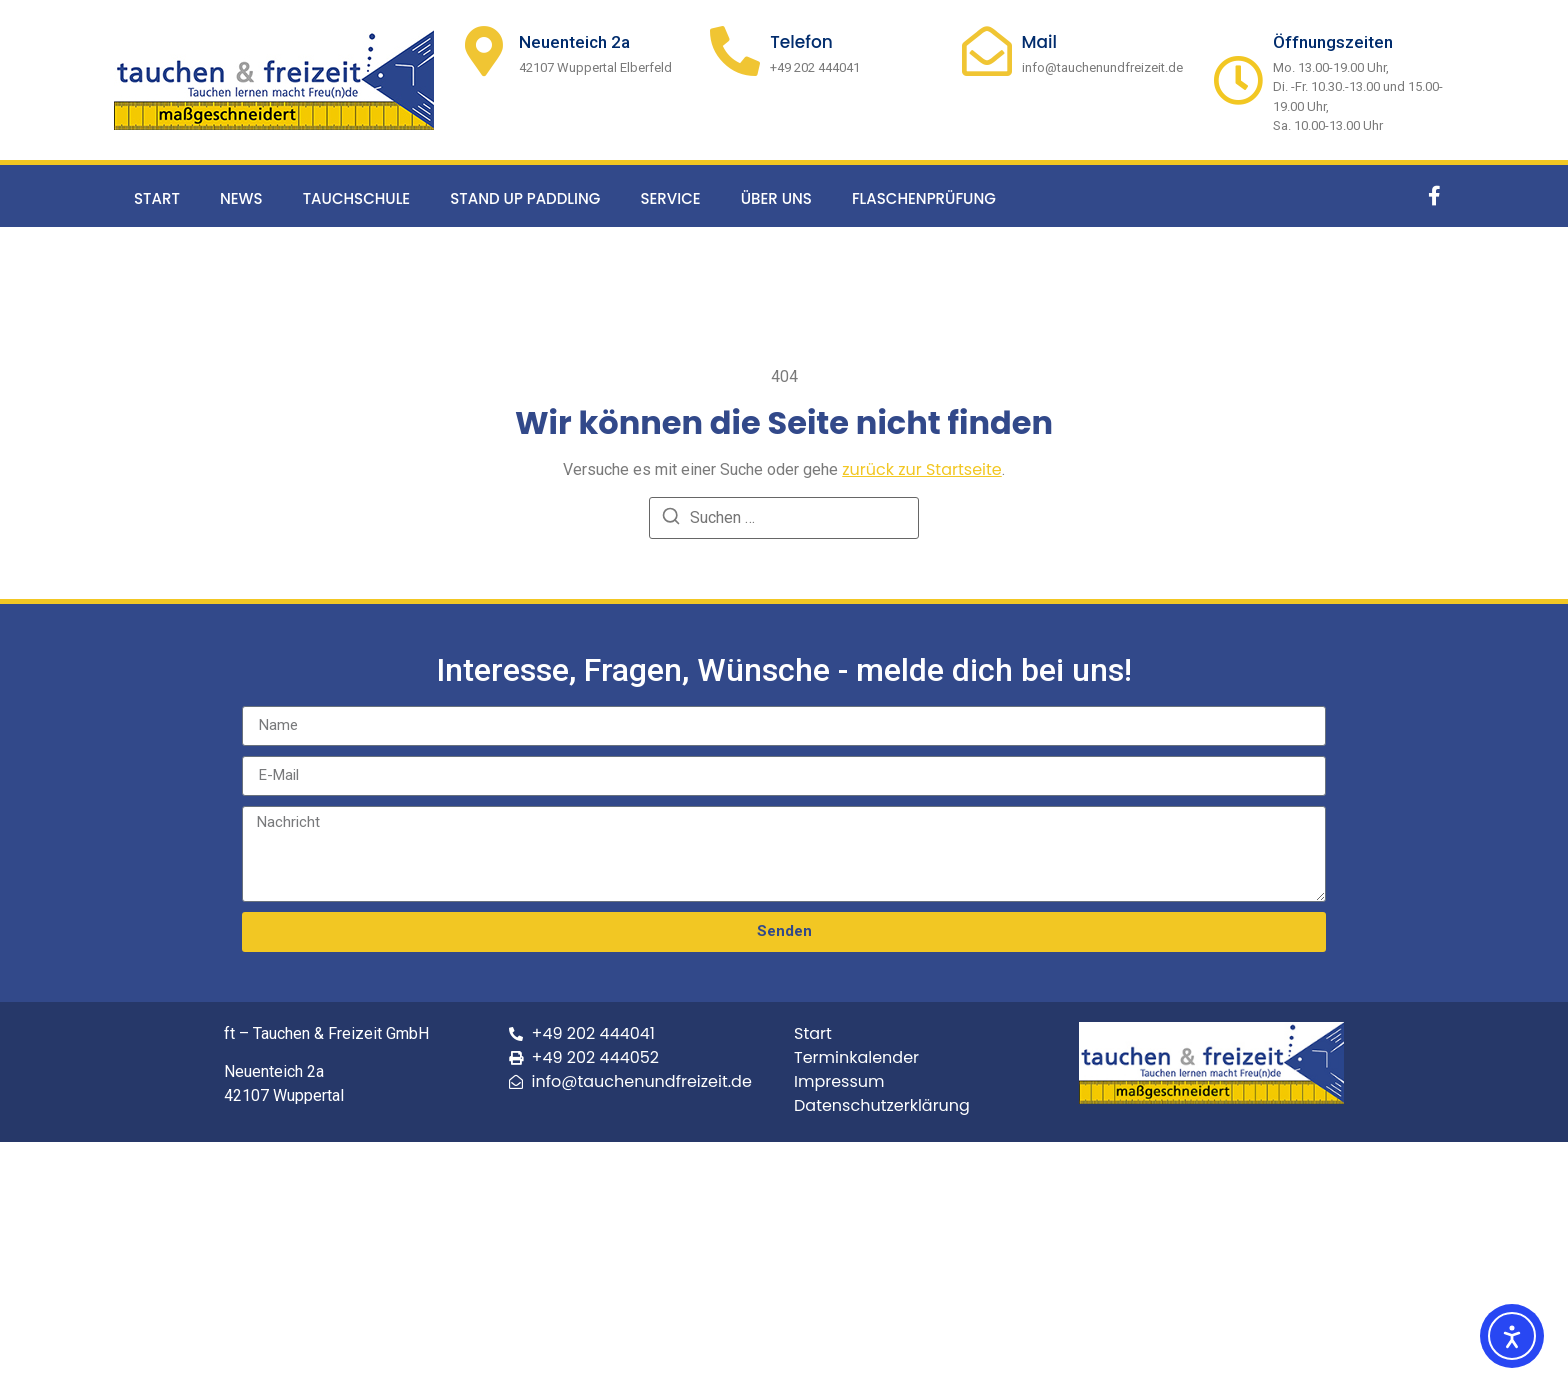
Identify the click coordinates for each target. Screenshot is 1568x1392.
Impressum (839, 1081)
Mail (1040, 42)
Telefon (801, 42)
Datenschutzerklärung (882, 1105)
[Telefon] (735, 51)
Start (157, 198)
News (241, 198)
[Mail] (987, 51)
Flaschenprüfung (924, 198)
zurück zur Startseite (922, 469)
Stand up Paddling (525, 198)
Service (670, 198)
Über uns (776, 198)
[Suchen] (671, 519)
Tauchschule (357, 198)
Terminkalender (856, 1057)
